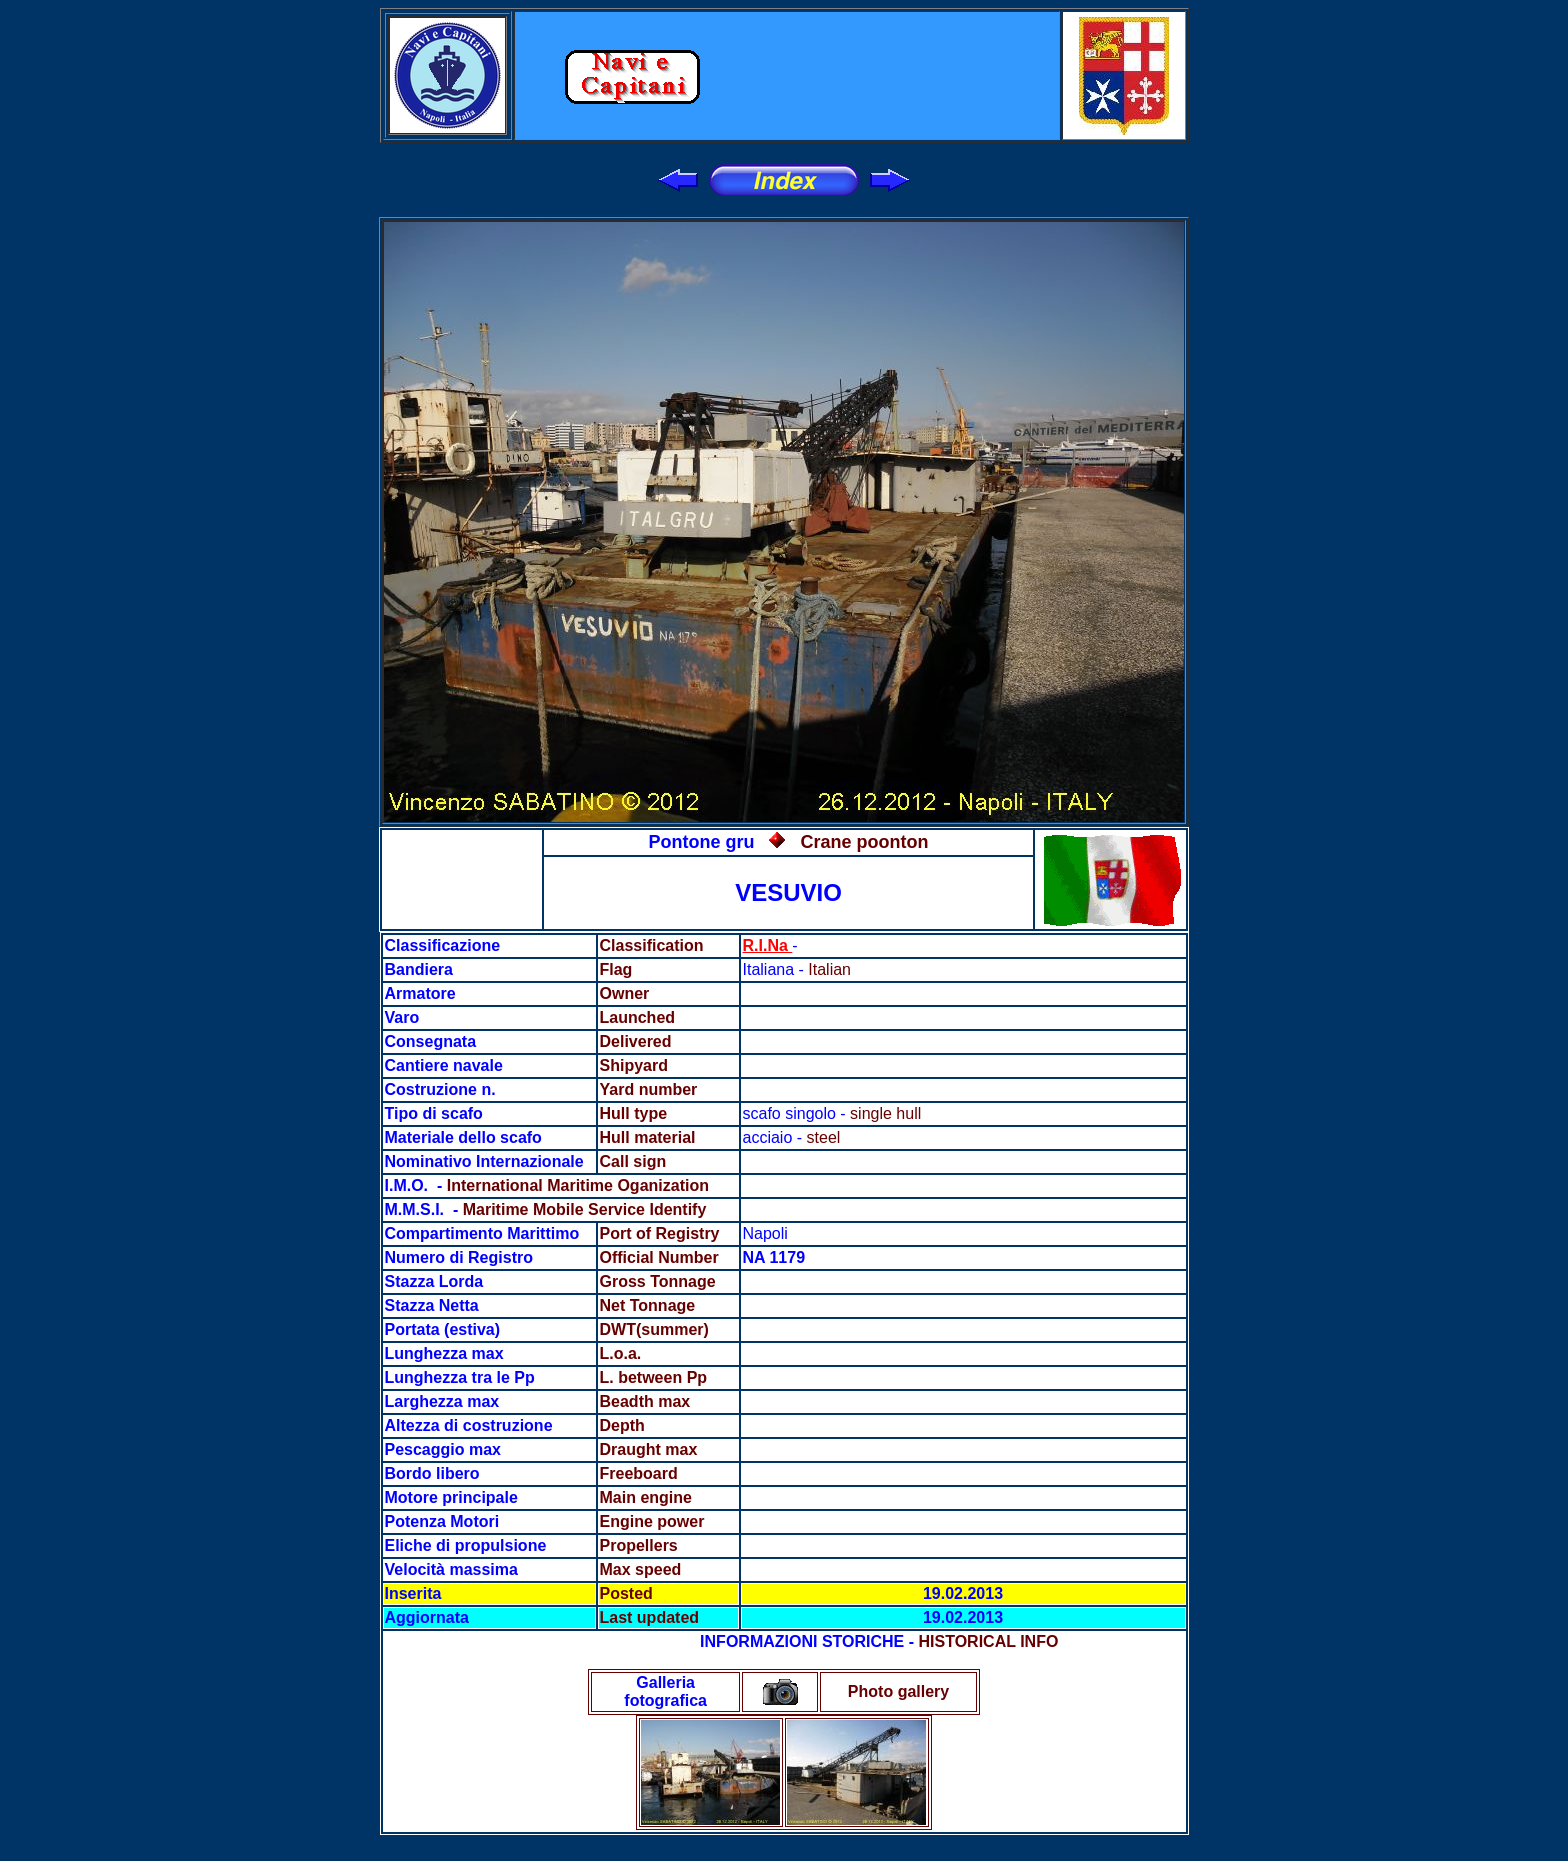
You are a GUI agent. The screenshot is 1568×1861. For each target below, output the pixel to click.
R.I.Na (768, 945)
